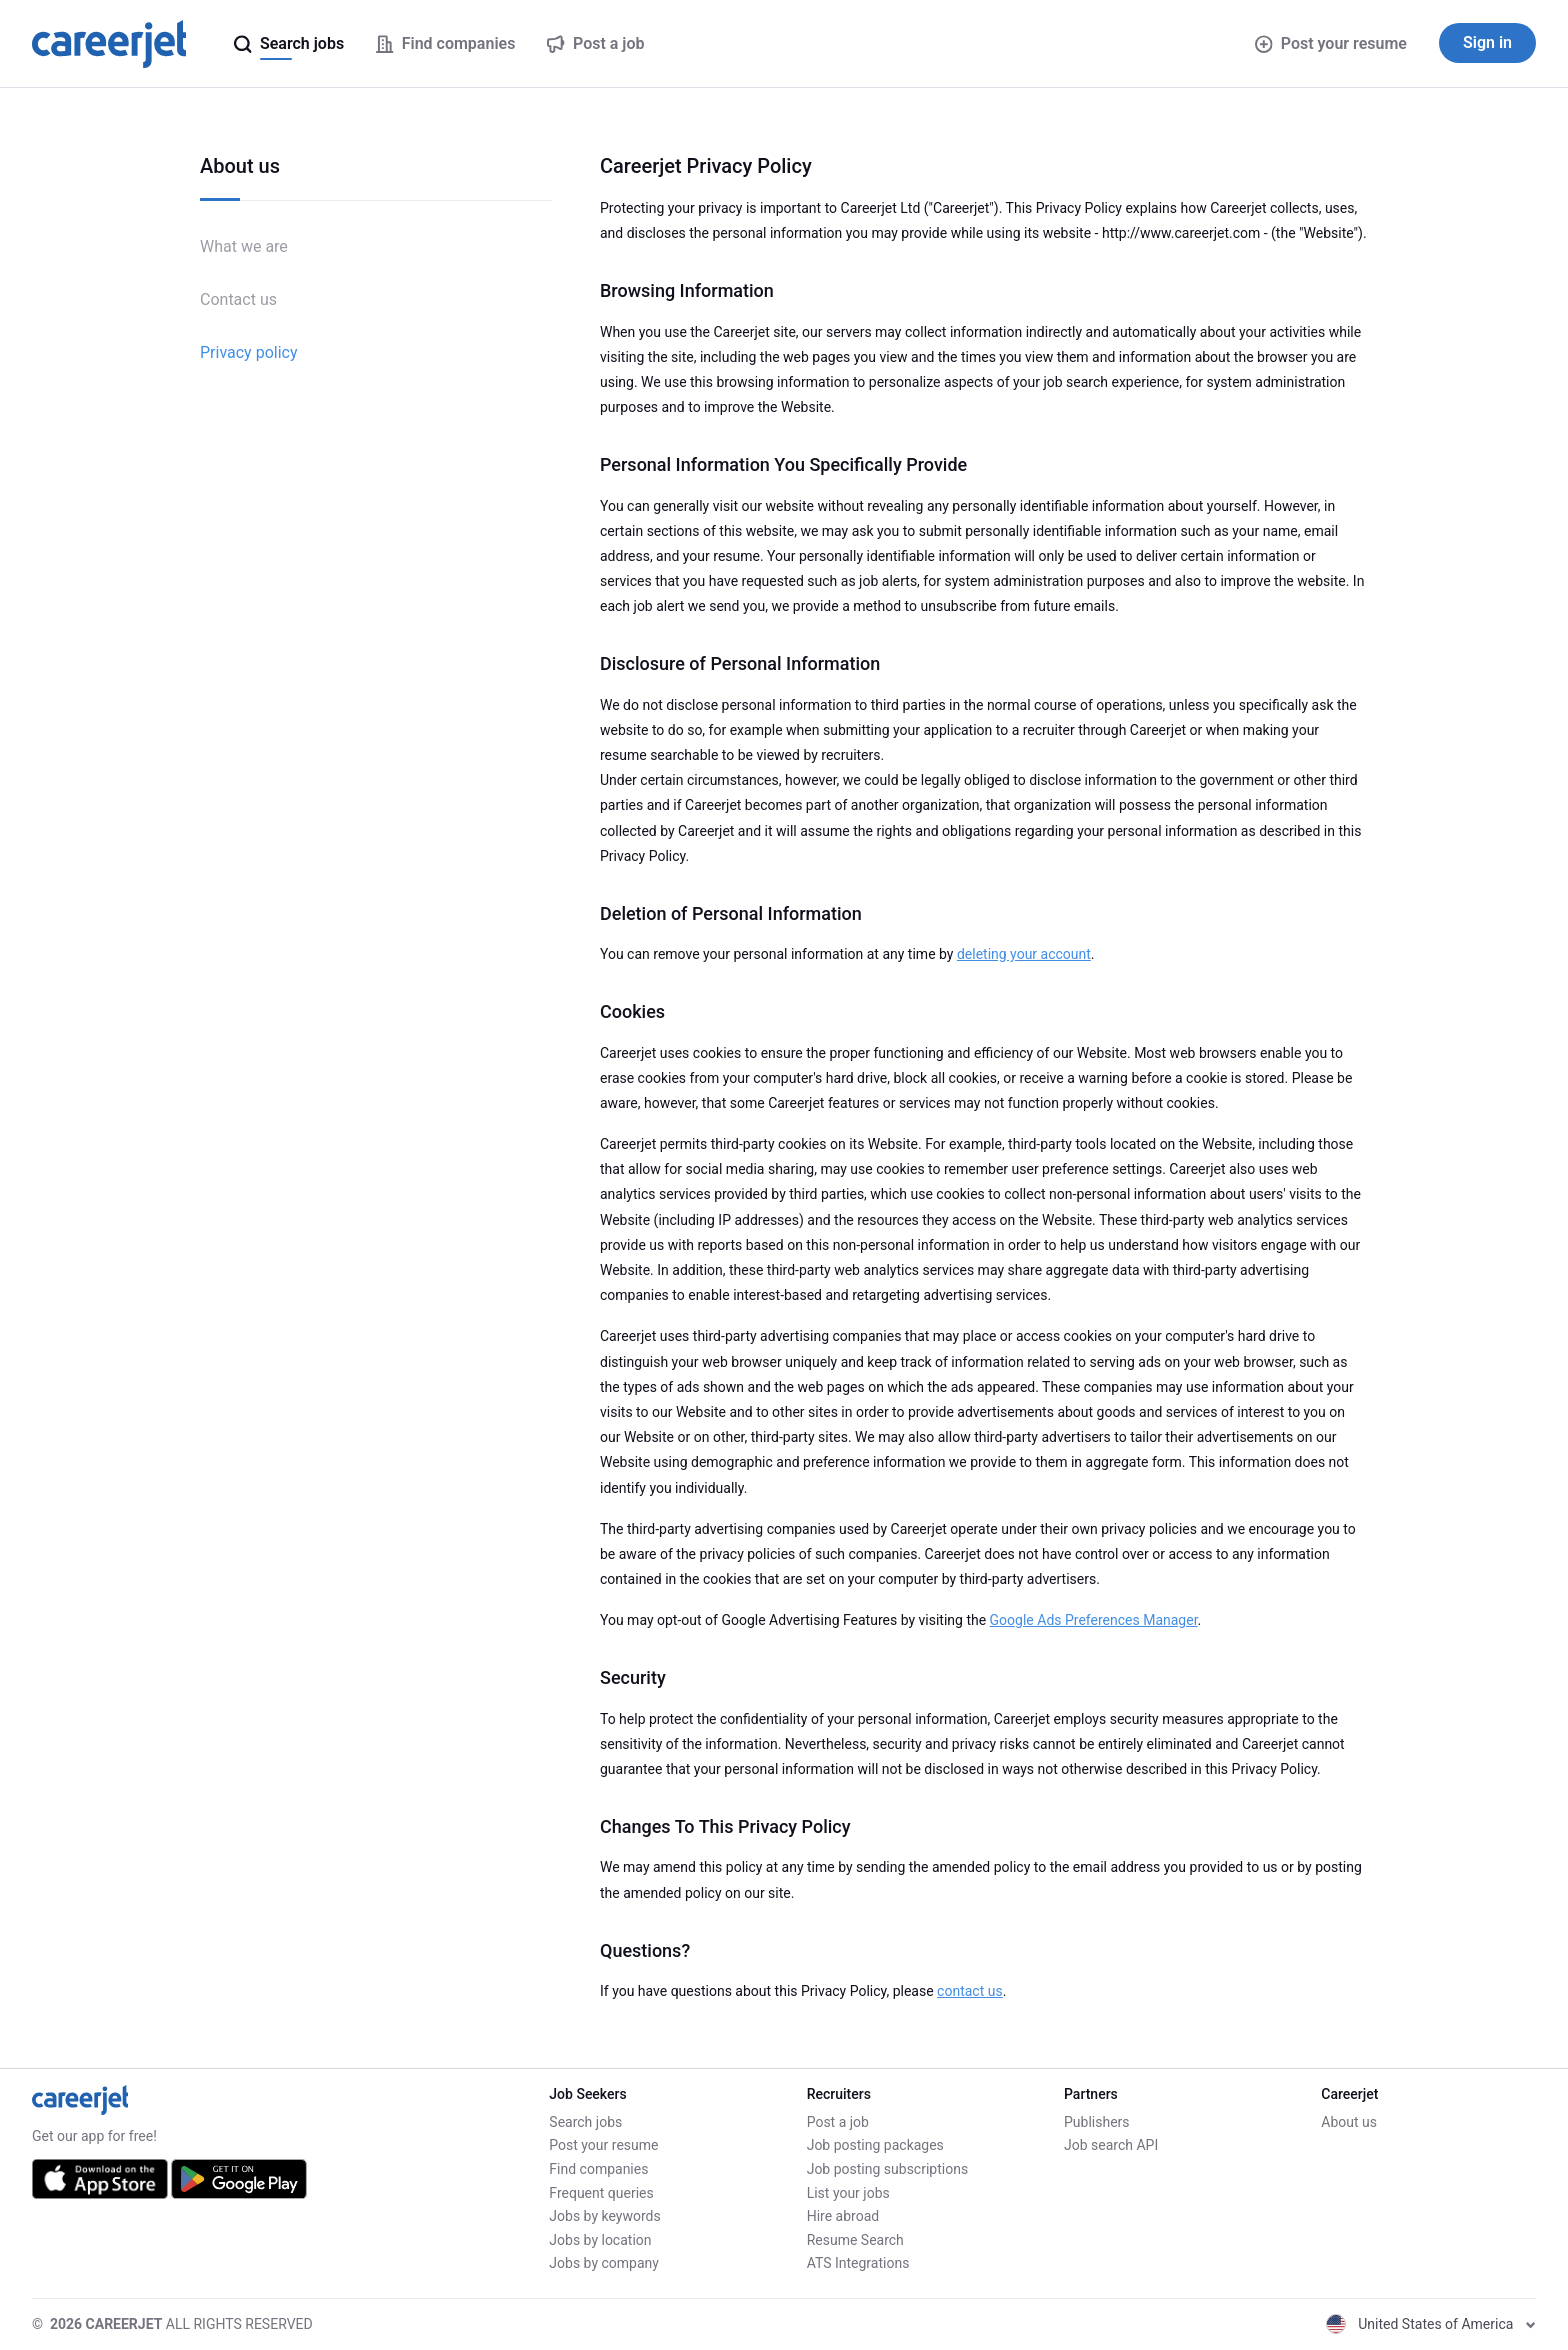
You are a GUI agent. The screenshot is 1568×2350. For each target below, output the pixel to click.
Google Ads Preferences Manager (1094, 1620)
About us (1349, 2122)
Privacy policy (249, 352)
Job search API (1111, 2145)
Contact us (238, 299)
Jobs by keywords (604, 2216)
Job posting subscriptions (887, 2169)
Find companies (598, 2169)
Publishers (1097, 2122)
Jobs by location (600, 2240)
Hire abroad (843, 2216)
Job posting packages (875, 2145)
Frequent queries (601, 2193)
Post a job (838, 2122)
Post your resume (1331, 43)
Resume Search (855, 2240)
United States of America (1431, 2324)
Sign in (1487, 42)
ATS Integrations (858, 2263)
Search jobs (585, 2122)
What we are (244, 246)
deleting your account (1024, 954)
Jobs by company (604, 2263)
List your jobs (848, 2193)
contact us (970, 1991)
